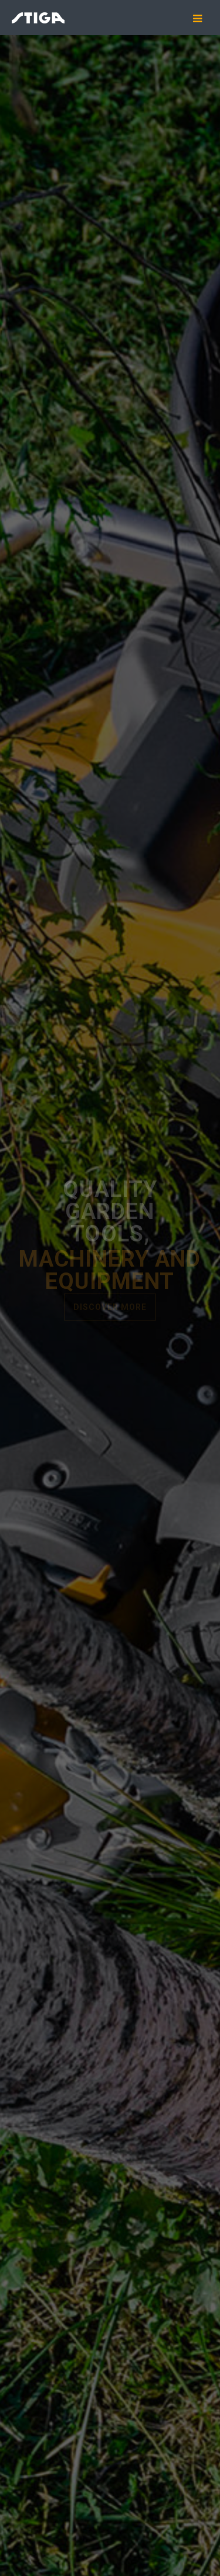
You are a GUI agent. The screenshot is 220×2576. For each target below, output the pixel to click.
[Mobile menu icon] (201, 18)
